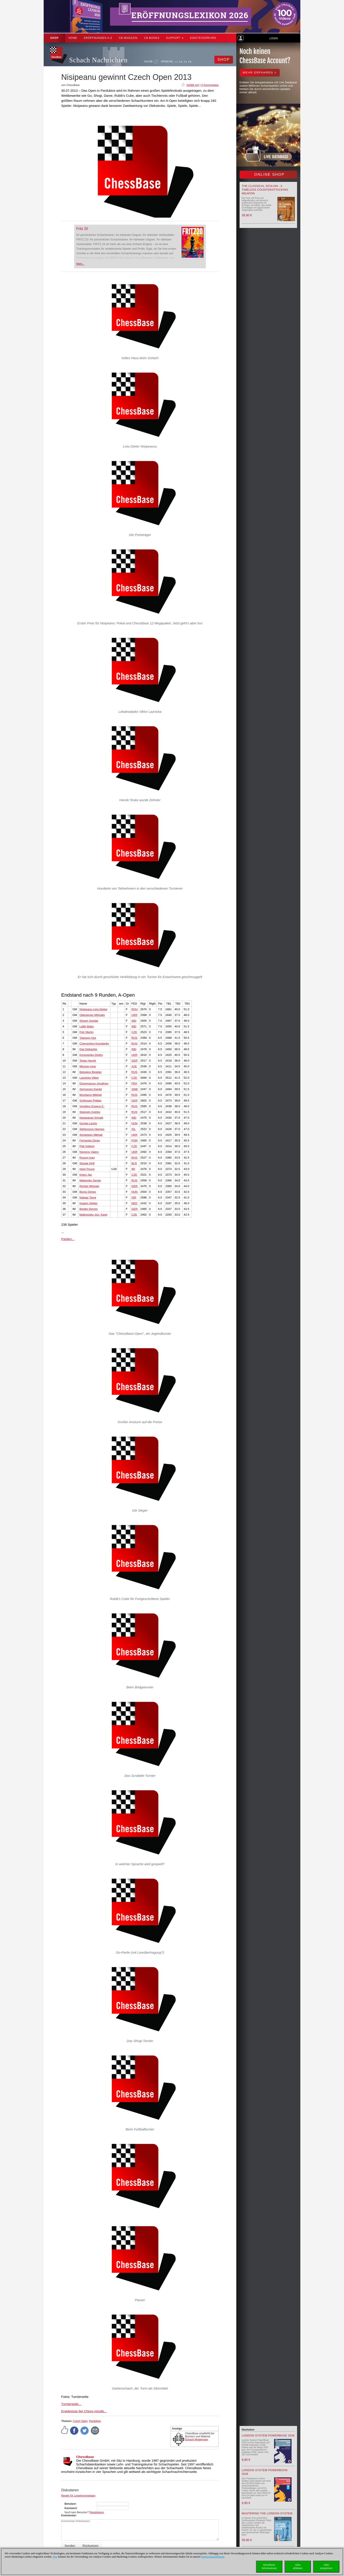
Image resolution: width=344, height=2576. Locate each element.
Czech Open (80, 2421)
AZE (134, 1066)
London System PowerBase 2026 (268, 2435)
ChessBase (85, 2457)
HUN (134, 1123)
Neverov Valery (89, 1152)
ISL (133, 1129)
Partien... (67, 1239)
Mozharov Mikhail (90, 1094)
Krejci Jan (85, 1174)
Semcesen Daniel (90, 1089)
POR (134, 1140)
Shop (54, 37)
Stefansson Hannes (91, 1129)
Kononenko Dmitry (91, 1055)
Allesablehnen (297, 2566)
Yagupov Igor (87, 1037)
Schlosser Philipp (90, 1100)
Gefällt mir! (192, 85)
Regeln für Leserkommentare (78, 2495)
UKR (134, 1015)
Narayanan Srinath (91, 1117)
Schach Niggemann (196, 2439)
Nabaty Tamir (87, 1197)
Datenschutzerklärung (212, 2556)
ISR (133, 1197)
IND (133, 1020)
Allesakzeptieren (326, 2566)
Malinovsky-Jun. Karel (93, 1214)
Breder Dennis (88, 1209)
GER (134, 1060)
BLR (134, 1163)
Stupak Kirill (87, 1163)
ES (185, 61)
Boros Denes (87, 1191)
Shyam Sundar (88, 1020)
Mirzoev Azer (87, 1066)
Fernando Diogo (89, 1140)
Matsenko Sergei (90, 1180)
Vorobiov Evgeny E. (91, 1106)
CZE (134, 1032)
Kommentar (68, 2515)
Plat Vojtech (87, 1146)
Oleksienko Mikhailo (92, 1015)
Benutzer (70, 2503)
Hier (55, 2556)
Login (273, 38)
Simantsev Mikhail (90, 1134)
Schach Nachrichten (98, 60)
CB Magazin (128, 37)
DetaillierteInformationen (269, 2566)
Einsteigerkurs (203, 37)
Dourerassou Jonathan (93, 1083)
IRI (133, 1169)
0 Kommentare (210, 85)
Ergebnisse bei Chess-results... (84, 2411)
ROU (134, 1009)
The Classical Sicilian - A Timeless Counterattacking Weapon (265, 189)
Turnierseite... (71, 2404)
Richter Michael (89, 1186)
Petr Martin (86, 1032)
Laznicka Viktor (89, 1077)
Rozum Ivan (87, 1157)
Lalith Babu (86, 1026)
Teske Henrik (87, 1060)
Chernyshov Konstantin (94, 1043)
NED (134, 1203)
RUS (134, 1037)
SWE (134, 1089)
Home (72, 37)
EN (181, 61)
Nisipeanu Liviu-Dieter (93, 1009)
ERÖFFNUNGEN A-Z (98, 37)
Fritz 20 (82, 229)
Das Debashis (88, 1049)
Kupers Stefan (88, 1203)
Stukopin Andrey (89, 1112)
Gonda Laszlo (88, 1123)
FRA (134, 1083)
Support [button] (174, 37)
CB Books (151, 37)
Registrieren (97, 2512)
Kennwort (70, 2508)
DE (176, 61)
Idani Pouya (87, 1169)
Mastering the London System (267, 2513)
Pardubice (95, 2421)
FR (190, 61)
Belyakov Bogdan (90, 1072)
